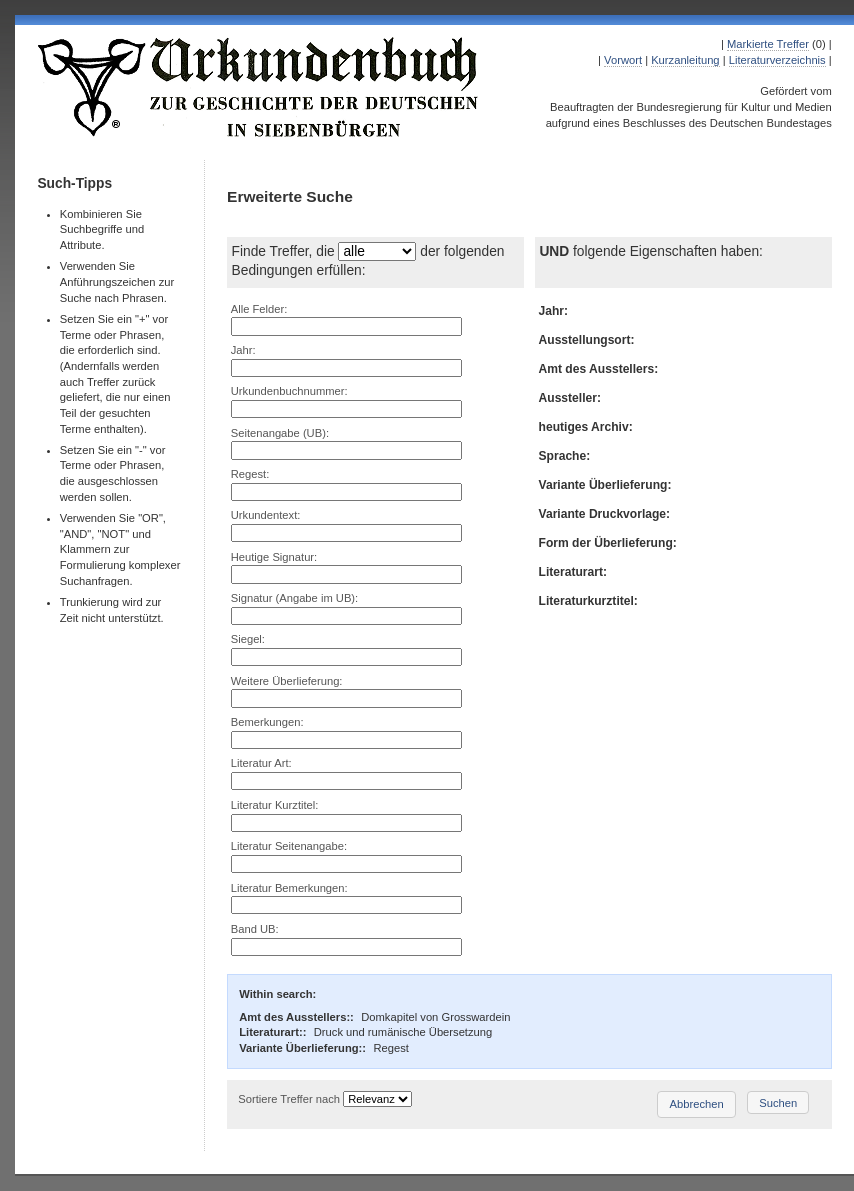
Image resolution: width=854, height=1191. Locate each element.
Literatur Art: (261, 763)
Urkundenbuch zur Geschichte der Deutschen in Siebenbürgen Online (259, 87)
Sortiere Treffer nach (289, 1099)
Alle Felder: (259, 309)
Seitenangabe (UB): (280, 433)
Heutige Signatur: (274, 557)
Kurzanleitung (685, 60)
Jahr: (243, 350)
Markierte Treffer (768, 44)
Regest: (250, 474)
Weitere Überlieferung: (287, 681)
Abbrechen (697, 1104)
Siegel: (248, 639)
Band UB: (255, 929)
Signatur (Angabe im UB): (294, 598)
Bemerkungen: (267, 722)
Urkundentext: (266, 515)
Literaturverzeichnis (777, 60)
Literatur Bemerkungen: (289, 888)
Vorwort (623, 60)
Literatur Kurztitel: (275, 805)
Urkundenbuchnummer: (289, 391)
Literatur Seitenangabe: (289, 846)
